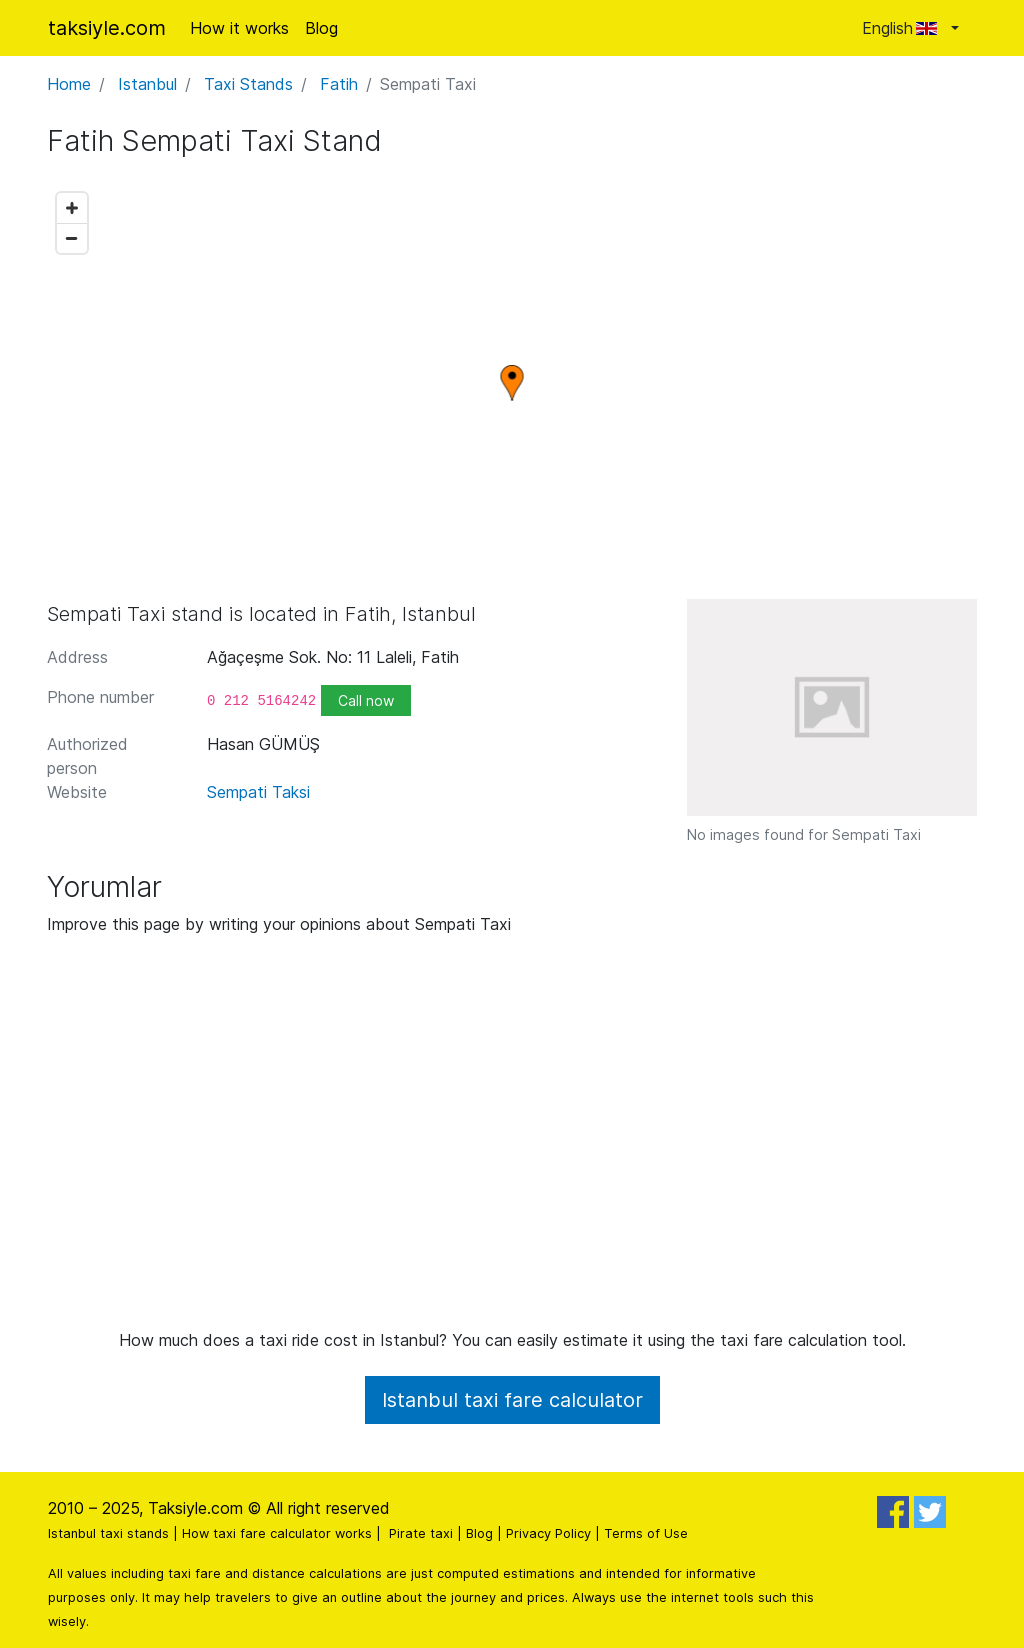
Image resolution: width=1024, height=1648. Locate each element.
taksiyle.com (107, 28)
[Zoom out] (72, 238)
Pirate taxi (421, 1533)
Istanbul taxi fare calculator (512, 1400)
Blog (321, 28)
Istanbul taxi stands (108, 1533)
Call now (366, 700)
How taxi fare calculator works (277, 1533)
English (904, 28)
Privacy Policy (548, 1533)
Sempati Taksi (258, 792)
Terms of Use (646, 1533)
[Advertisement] (512, 1140)
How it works (239, 28)
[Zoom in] (72, 208)
